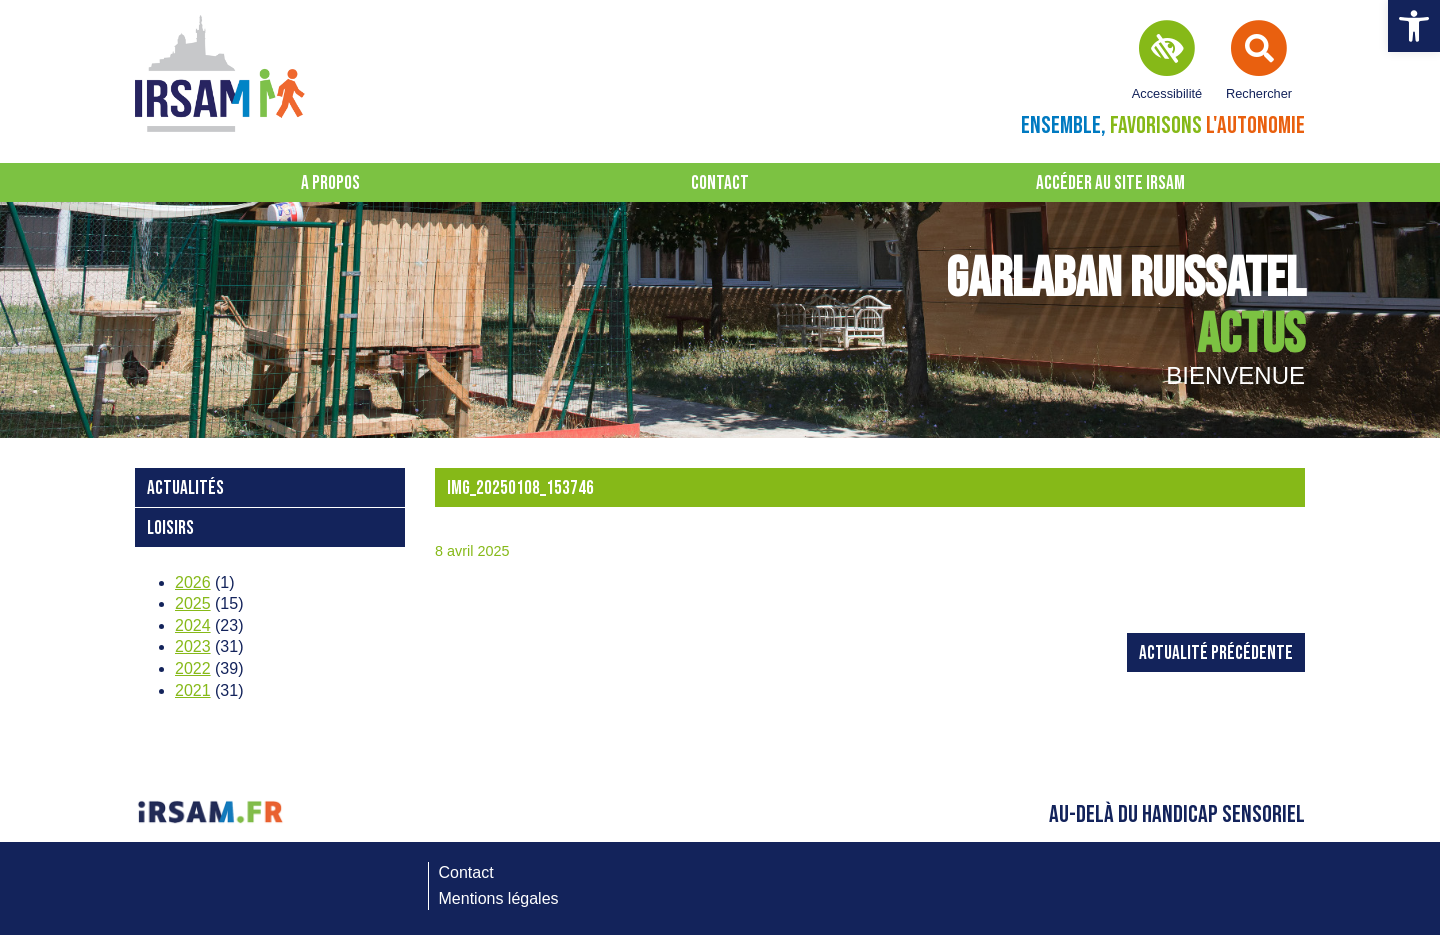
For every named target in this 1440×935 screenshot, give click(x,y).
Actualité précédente (1216, 653)
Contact (720, 183)
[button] (1414, 26)
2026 (193, 582)
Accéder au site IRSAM (1110, 183)
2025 (193, 603)
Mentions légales (499, 898)
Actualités (185, 488)
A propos (330, 183)
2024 (193, 625)
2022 (193, 668)
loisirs (170, 528)
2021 (193, 690)
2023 (193, 646)
